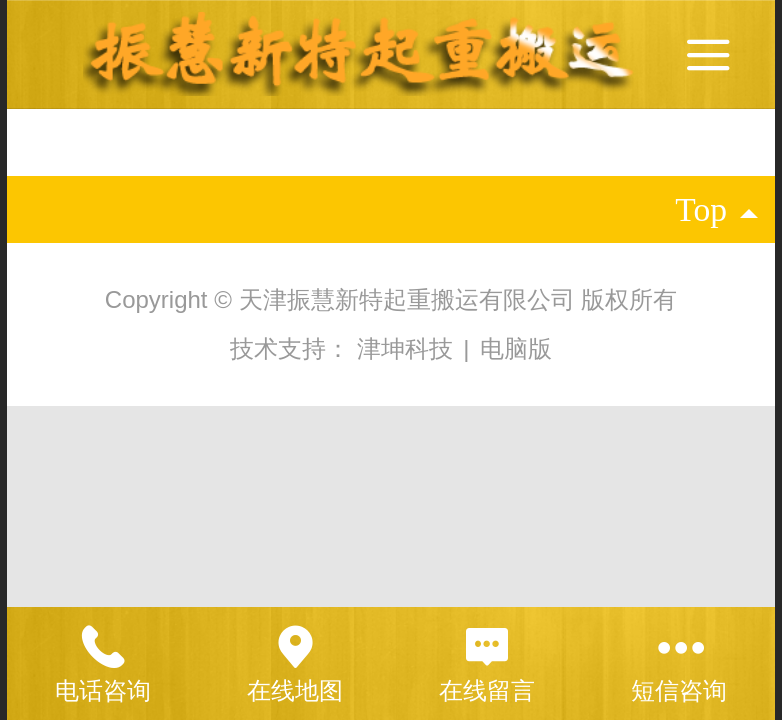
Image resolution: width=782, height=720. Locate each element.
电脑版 (516, 348)
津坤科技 (408, 348)
